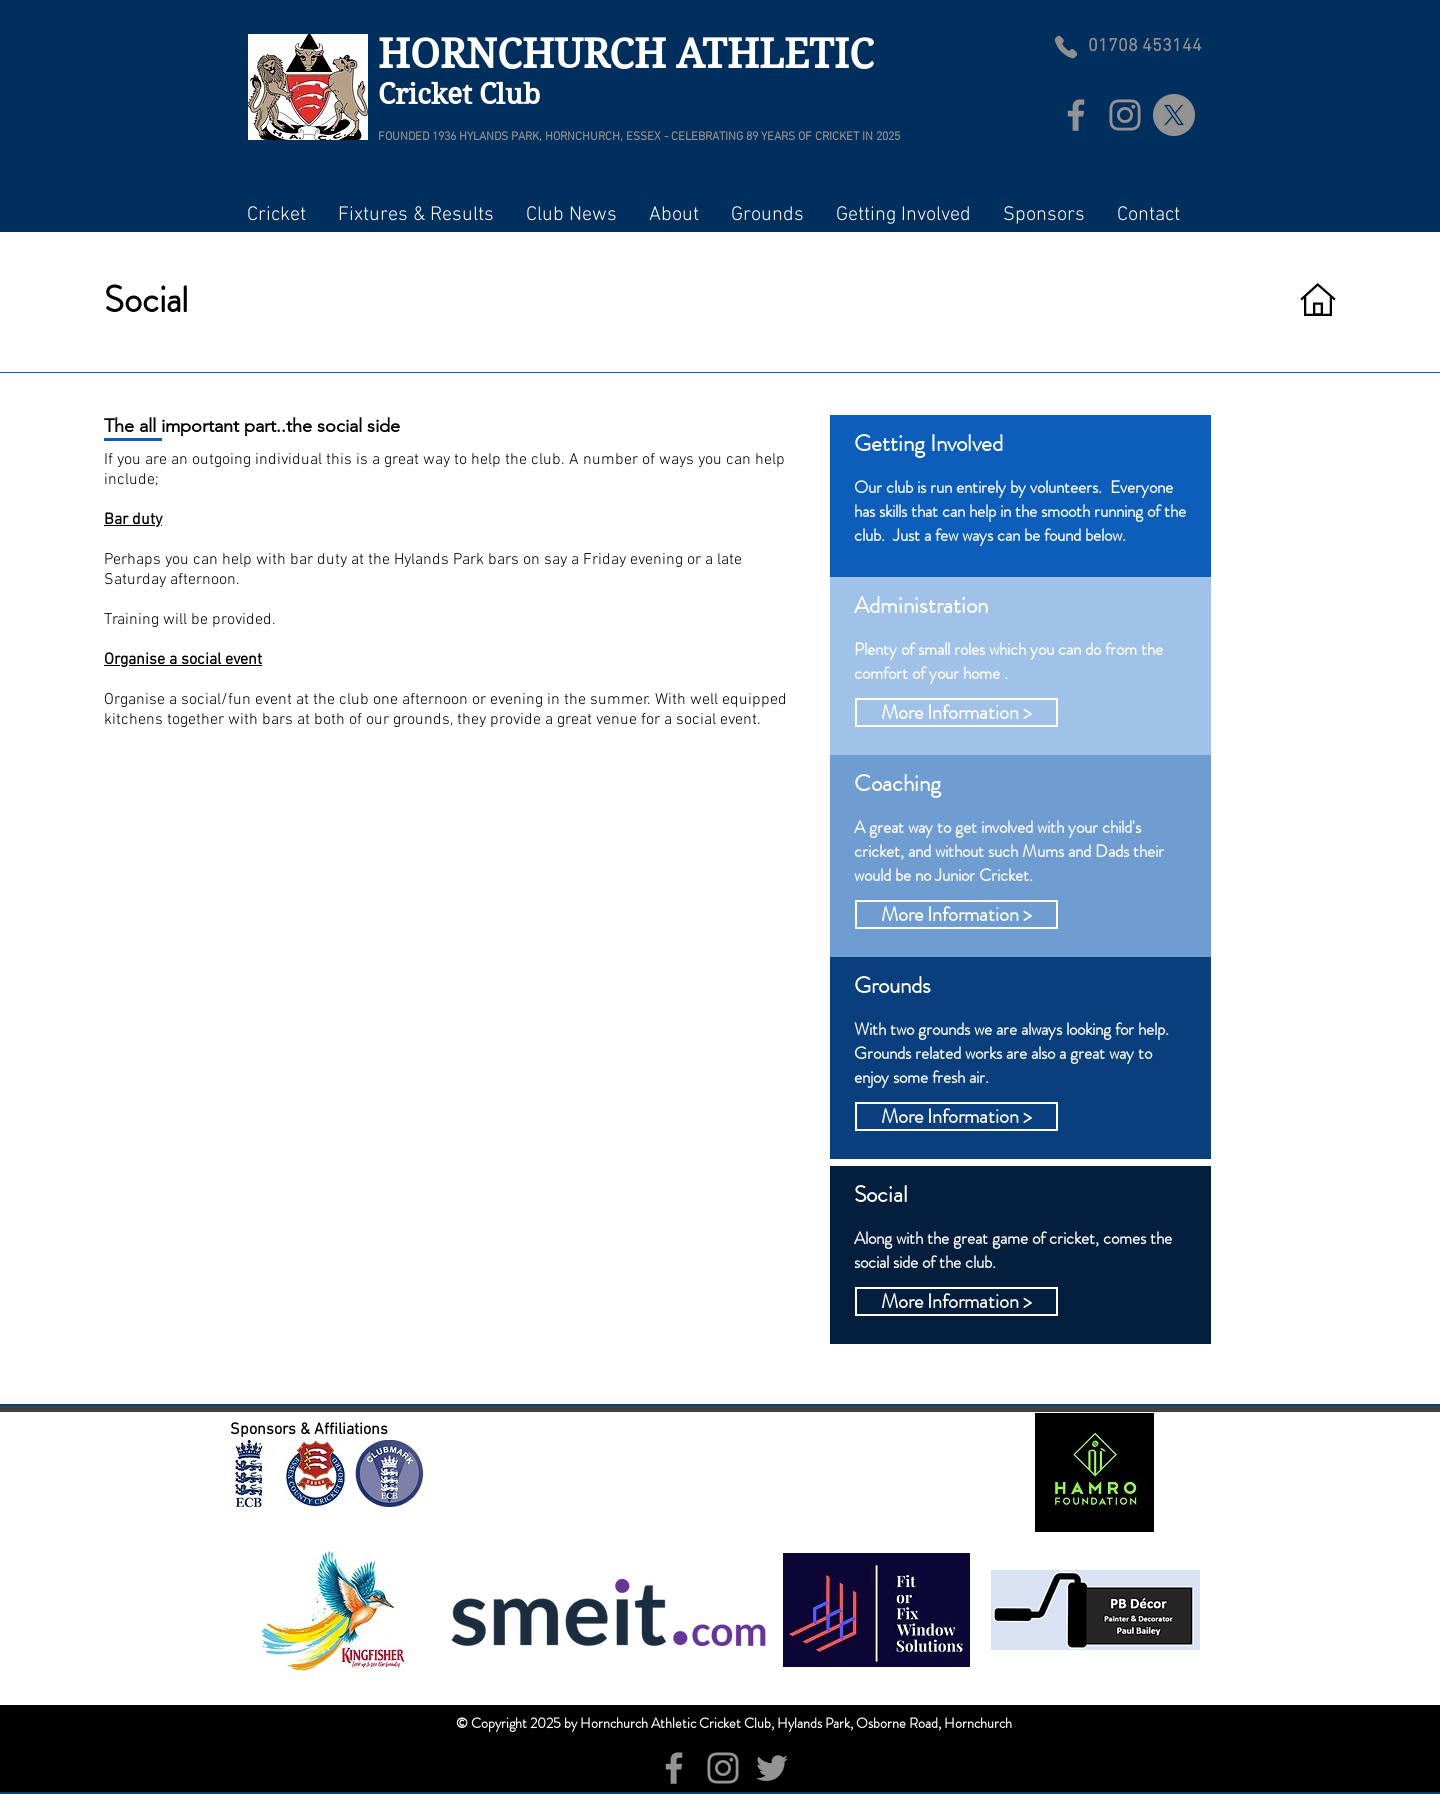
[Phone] (1066, 47)
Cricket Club (459, 94)
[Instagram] (1125, 115)
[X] (1174, 115)
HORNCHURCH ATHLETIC (631, 54)
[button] (276, 215)
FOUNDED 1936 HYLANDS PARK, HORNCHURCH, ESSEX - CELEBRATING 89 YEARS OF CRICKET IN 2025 (639, 137)
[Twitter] (772, 1768)
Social (146, 300)
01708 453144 (1145, 46)
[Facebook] (1076, 115)
